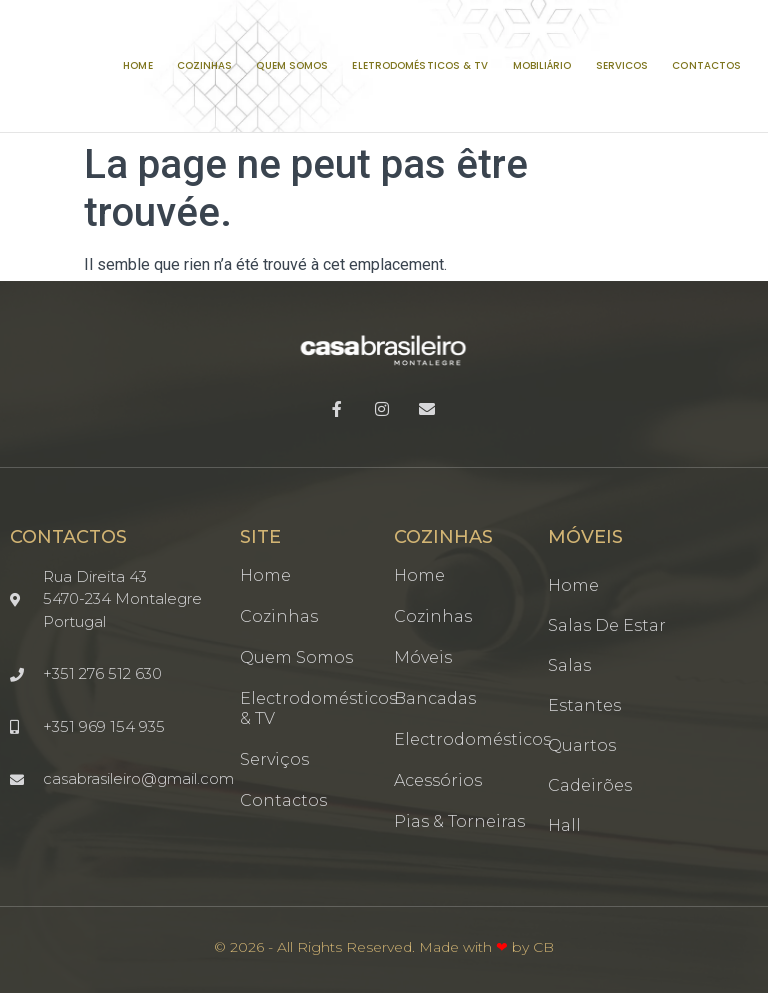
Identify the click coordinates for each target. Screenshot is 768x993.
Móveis (423, 657)
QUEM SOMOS (292, 65)
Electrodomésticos (461, 739)
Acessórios (438, 780)
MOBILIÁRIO (542, 65)
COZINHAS (205, 65)
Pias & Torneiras (459, 821)
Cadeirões (590, 785)
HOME (137, 65)
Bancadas (435, 698)
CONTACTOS (706, 65)
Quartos (582, 745)
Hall (564, 825)
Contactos (283, 800)
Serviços (274, 759)
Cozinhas (279, 616)
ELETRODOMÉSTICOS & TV (420, 65)
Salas (569, 665)
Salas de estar (607, 625)
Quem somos (296, 657)
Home (265, 575)
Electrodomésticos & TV (307, 708)
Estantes (584, 705)
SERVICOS (622, 65)
